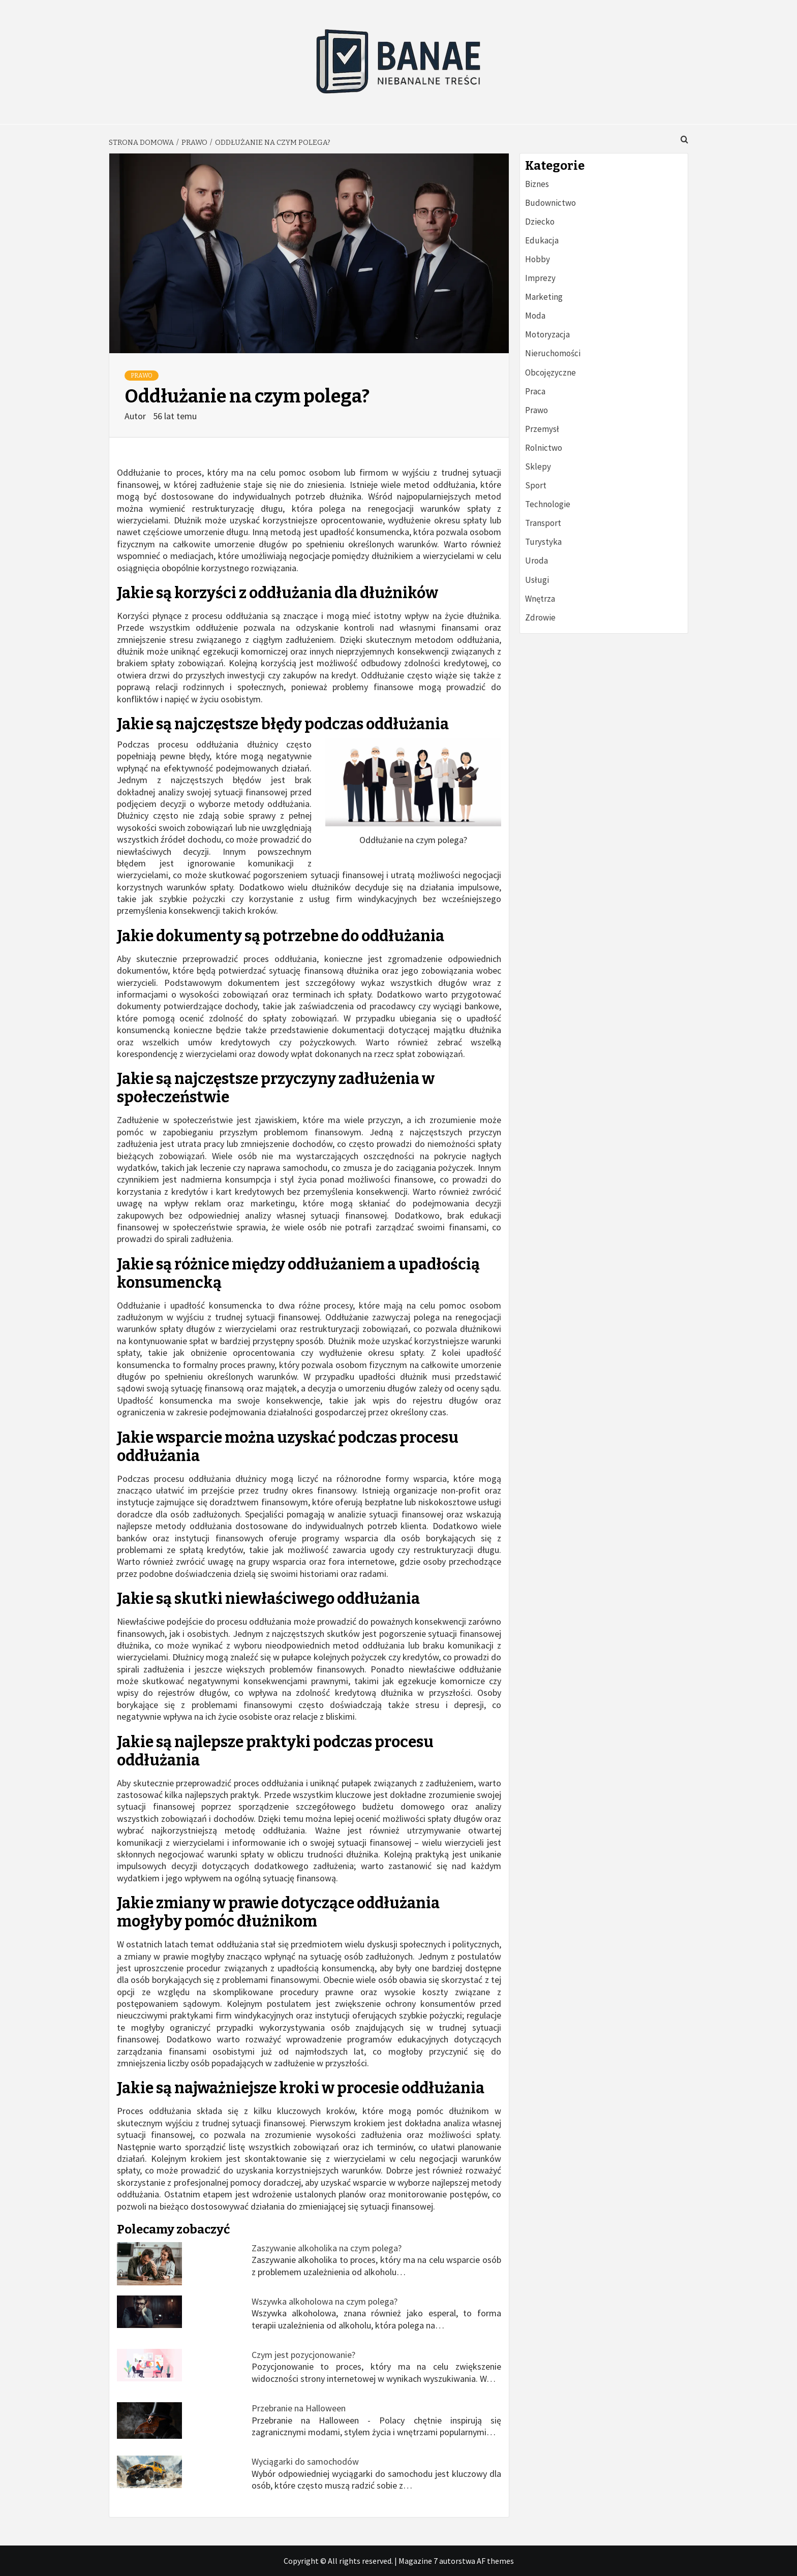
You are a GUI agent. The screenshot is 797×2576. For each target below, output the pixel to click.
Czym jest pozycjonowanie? (303, 2355)
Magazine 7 (418, 2561)
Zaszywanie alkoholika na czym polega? (327, 2248)
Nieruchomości (552, 353)
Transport (543, 523)
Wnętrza (540, 598)
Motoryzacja (547, 334)
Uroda (536, 560)
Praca (535, 391)
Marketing (544, 296)
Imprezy (540, 278)
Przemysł (542, 428)
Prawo (141, 375)
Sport (535, 485)
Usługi (537, 579)
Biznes (537, 184)
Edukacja (542, 240)
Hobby (537, 259)
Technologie (547, 504)
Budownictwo (550, 202)
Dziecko (540, 221)
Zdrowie (540, 617)
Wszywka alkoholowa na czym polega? (324, 2301)
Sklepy (538, 466)
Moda (535, 315)
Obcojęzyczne (550, 372)
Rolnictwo (543, 447)
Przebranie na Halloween (299, 2408)
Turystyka (543, 541)
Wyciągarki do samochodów (305, 2461)
